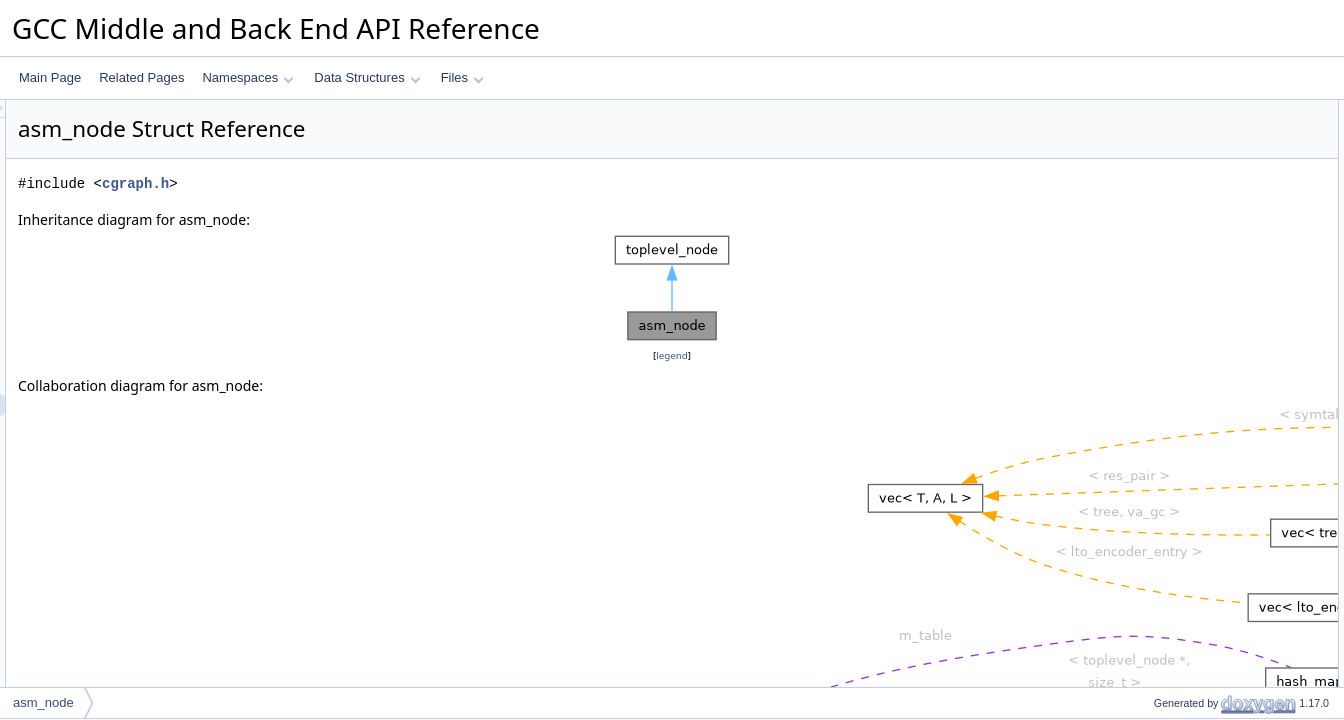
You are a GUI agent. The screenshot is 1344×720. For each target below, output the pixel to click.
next (1148, 243)
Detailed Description (1174, 331)
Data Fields (1151, 155)
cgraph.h (385, 183)
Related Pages (141, 77)
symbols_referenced (1191, 199)
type (1148, 309)
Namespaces (247, 77)
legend (675, 355)
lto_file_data (1169, 221)
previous (1159, 265)
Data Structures (367, 77)
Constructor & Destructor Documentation (1229, 353)
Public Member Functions (1188, 111)
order (1151, 287)
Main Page (50, 77)
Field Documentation (1176, 397)
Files (462, 77)
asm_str (1158, 177)
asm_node (1165, 133)
